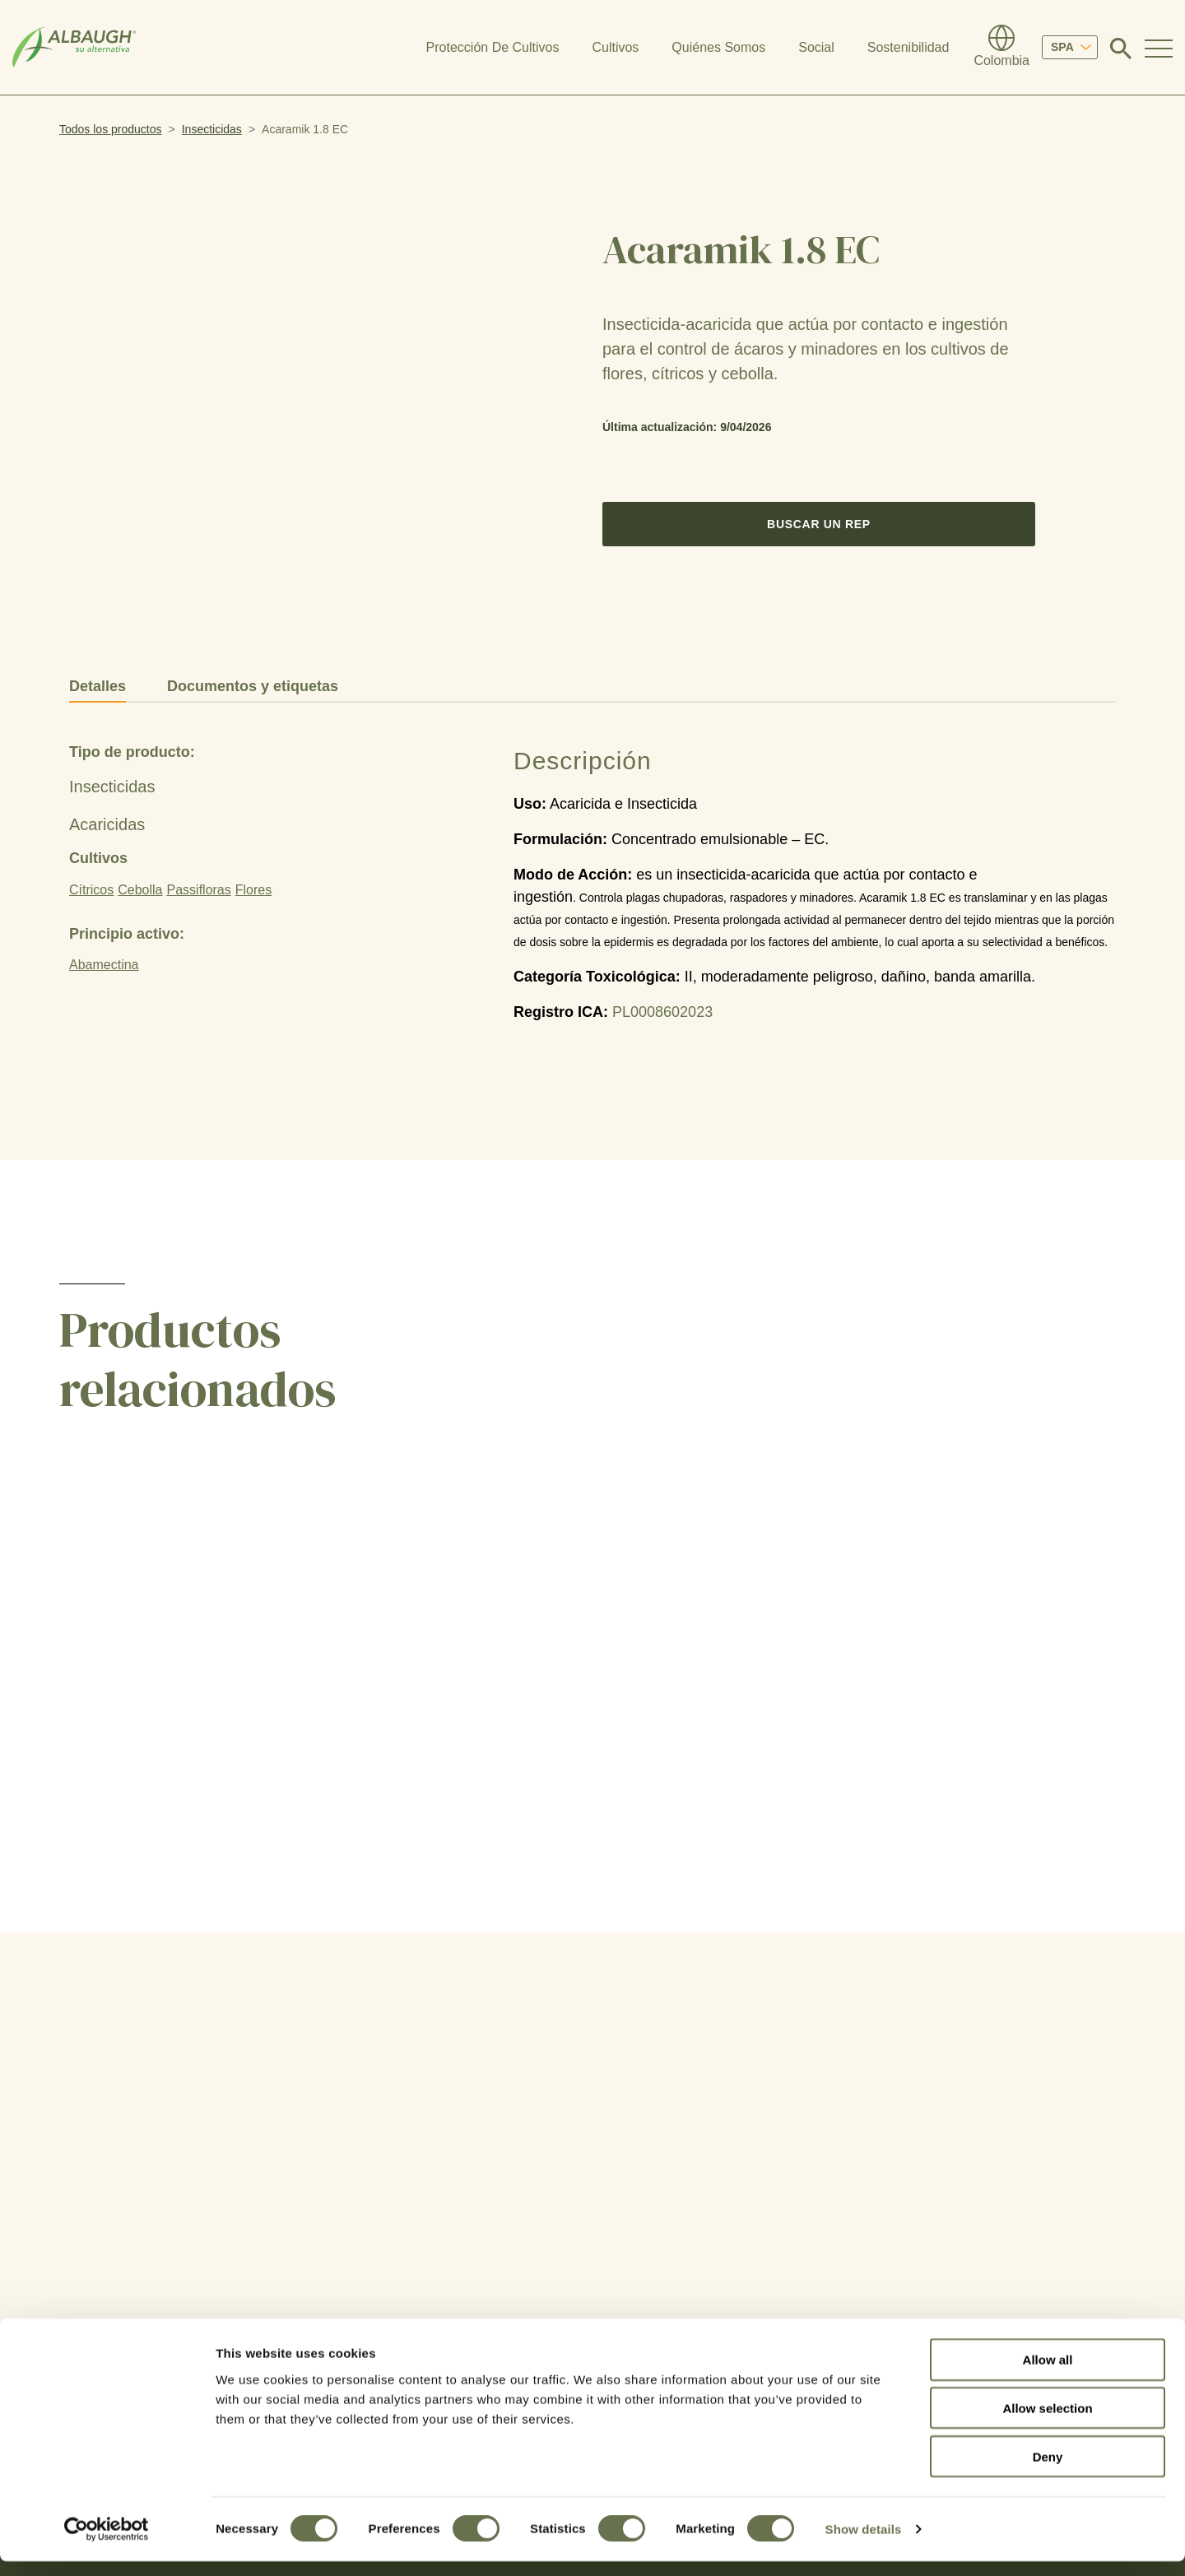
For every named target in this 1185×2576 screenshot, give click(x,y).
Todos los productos (110, 129)
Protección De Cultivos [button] (493, 47)
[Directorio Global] (1001, 48)
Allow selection (1047, 2423)
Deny (1048, 2471)
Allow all (1048, 2374)
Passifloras (199, 890)
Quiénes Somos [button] (718, 47)
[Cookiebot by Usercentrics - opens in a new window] (107, 2544)
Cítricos (91, 890)
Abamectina (104, 965)
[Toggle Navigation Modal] (1159, 47)
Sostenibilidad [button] (908, 47)
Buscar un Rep (819, 524)
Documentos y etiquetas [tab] (252, 686)
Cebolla (140, 890)
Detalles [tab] (97, 686)
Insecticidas (212, 129)
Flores (253, 890)
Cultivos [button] (615, 47)
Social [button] (816, 47)
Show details (863, 2543)
